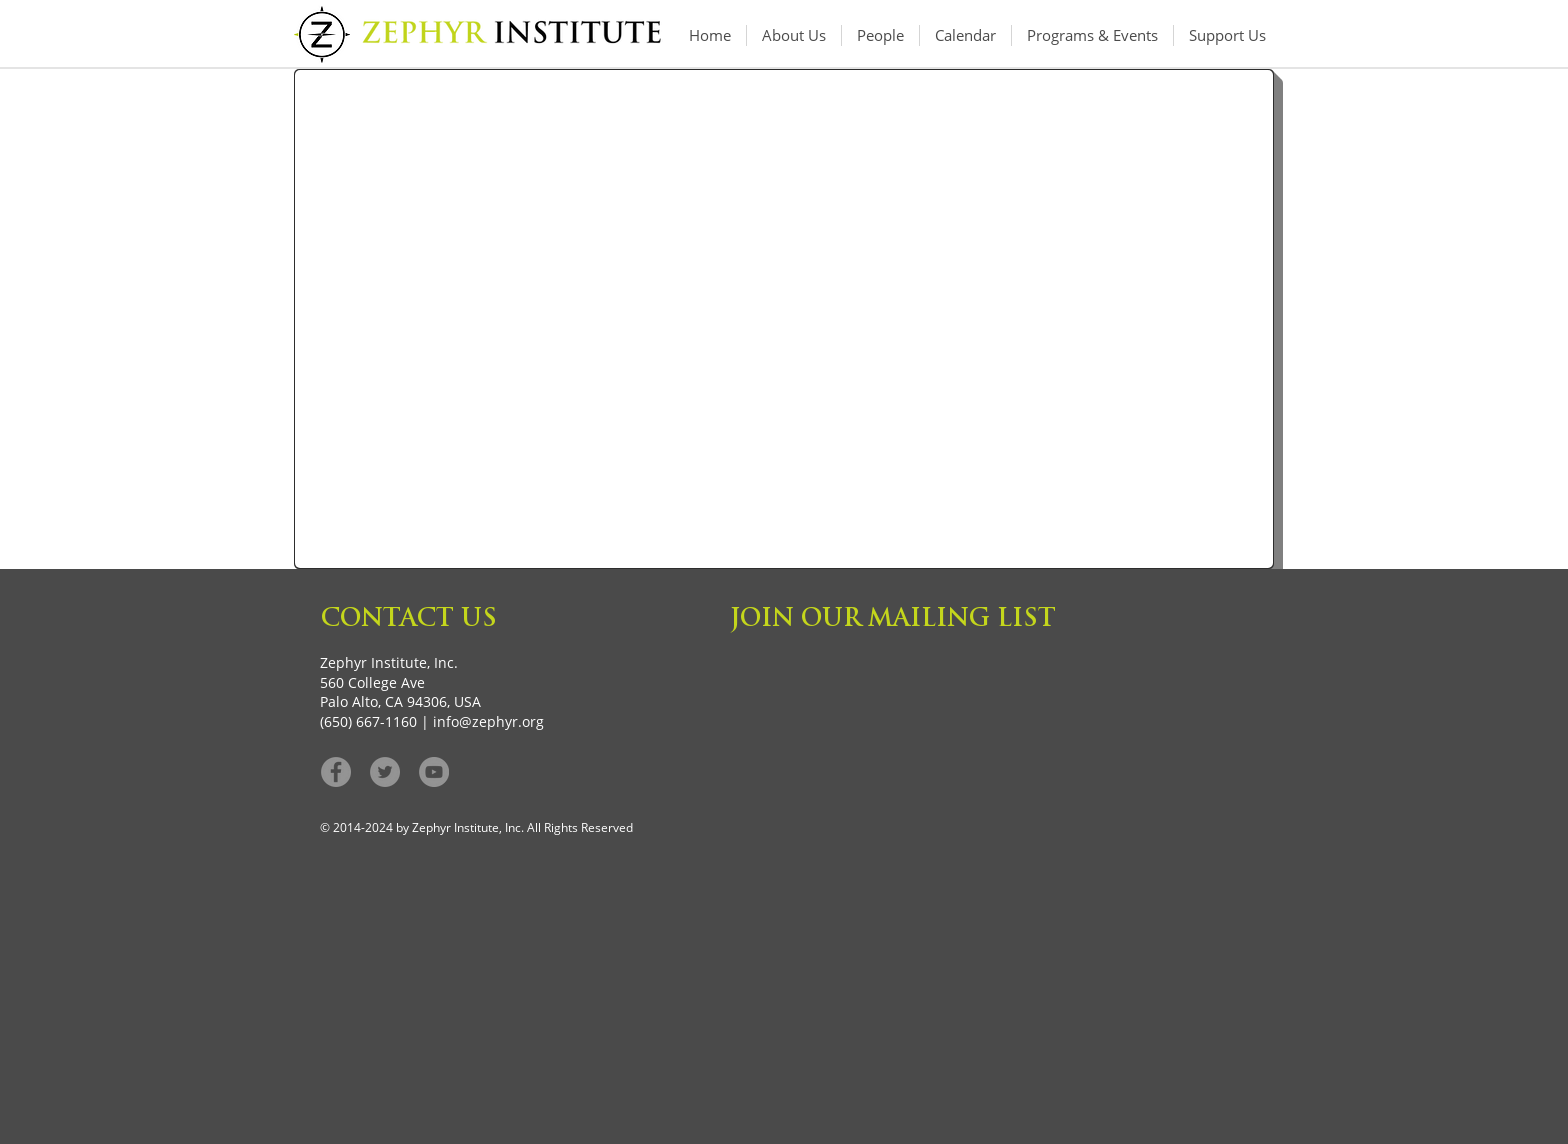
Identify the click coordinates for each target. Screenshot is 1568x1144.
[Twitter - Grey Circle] (385, 772)
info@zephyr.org (488, 721)
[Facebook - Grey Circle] (336, 772)
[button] (1092, 35)
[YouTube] (434, 772)
